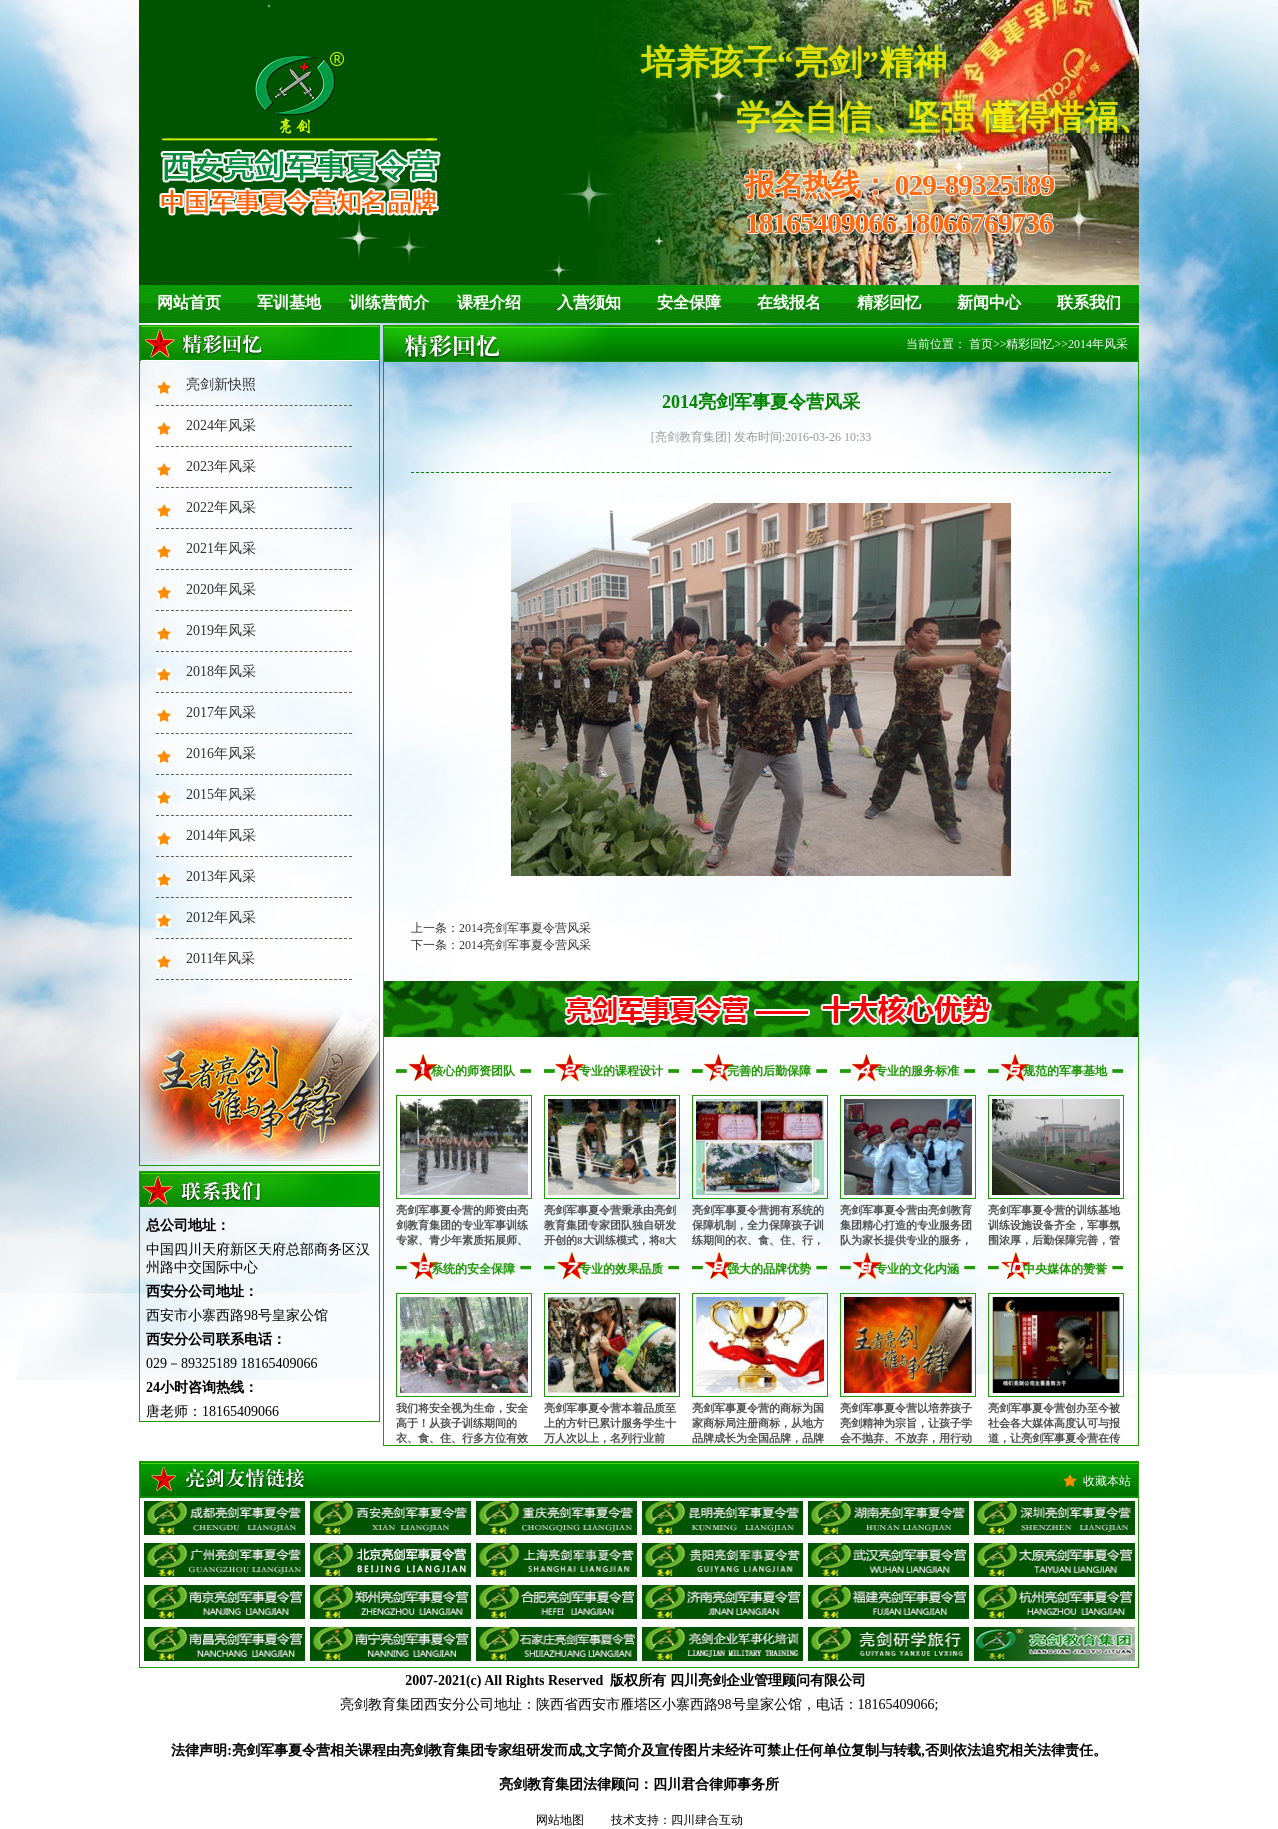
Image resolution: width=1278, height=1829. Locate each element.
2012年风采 (221, 917)
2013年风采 (221, 876)
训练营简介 (389, 302)
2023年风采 (221, 466)
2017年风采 (221, 712)
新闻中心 (989, 302)
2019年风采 (221, 630)
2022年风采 (221, 507)
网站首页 (189, 302)
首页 (981, 344)
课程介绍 (489, 302)
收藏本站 (1107, 1481)
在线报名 (789, 302)
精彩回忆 (889, 302)
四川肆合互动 (707, 1820)
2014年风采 (221, 835)
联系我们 (1089, 302)
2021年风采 (221, 548)
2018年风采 (221, 671)
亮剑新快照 (221, 384)
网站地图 (560, 1820)
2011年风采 (220, 958)
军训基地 (289, 302)
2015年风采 (221, 794)
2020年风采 (221, 589)
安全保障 (689, 302)
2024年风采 (221, 425)
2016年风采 (221, 753)
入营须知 (589, 302)
